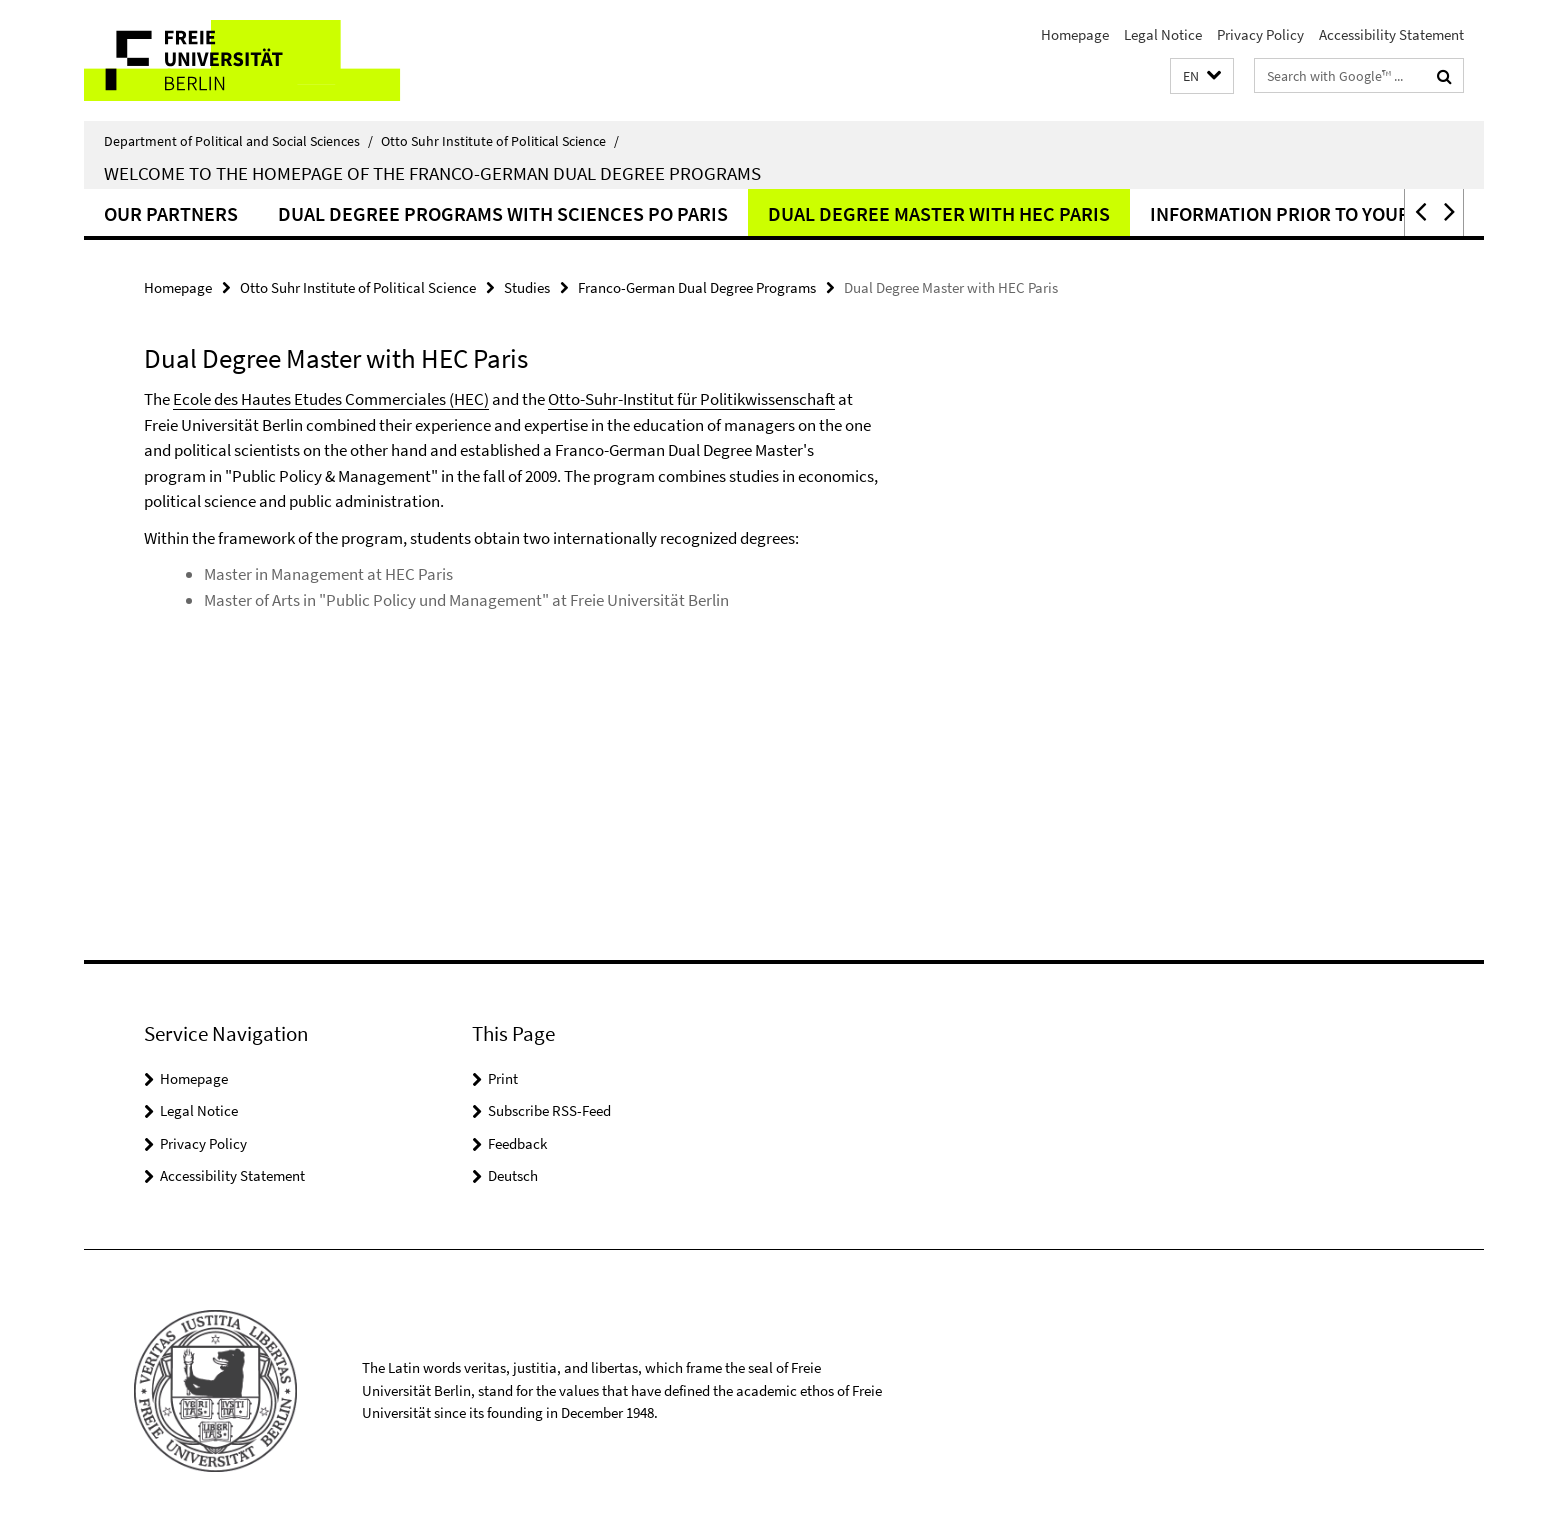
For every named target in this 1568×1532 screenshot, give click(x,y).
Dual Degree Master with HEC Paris (939, 213)
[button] (1202, 76)
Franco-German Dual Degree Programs (697, 287)
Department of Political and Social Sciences (238, 141)
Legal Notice (1163, 34)
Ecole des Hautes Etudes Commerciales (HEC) (331, 399)
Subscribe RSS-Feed (549, 1110)
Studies (527, 287)
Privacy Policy (1260, 34)
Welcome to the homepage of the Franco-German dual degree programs (432, 173)
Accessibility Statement (1391, 34)
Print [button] (503, 1078)
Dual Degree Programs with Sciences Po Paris (503, 213)
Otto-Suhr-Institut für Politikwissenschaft (691, 399)
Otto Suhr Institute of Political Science (500, 141)
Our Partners (171, 213)
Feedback (517, 1143)
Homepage (1075, 34)
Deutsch (513, 1175)
